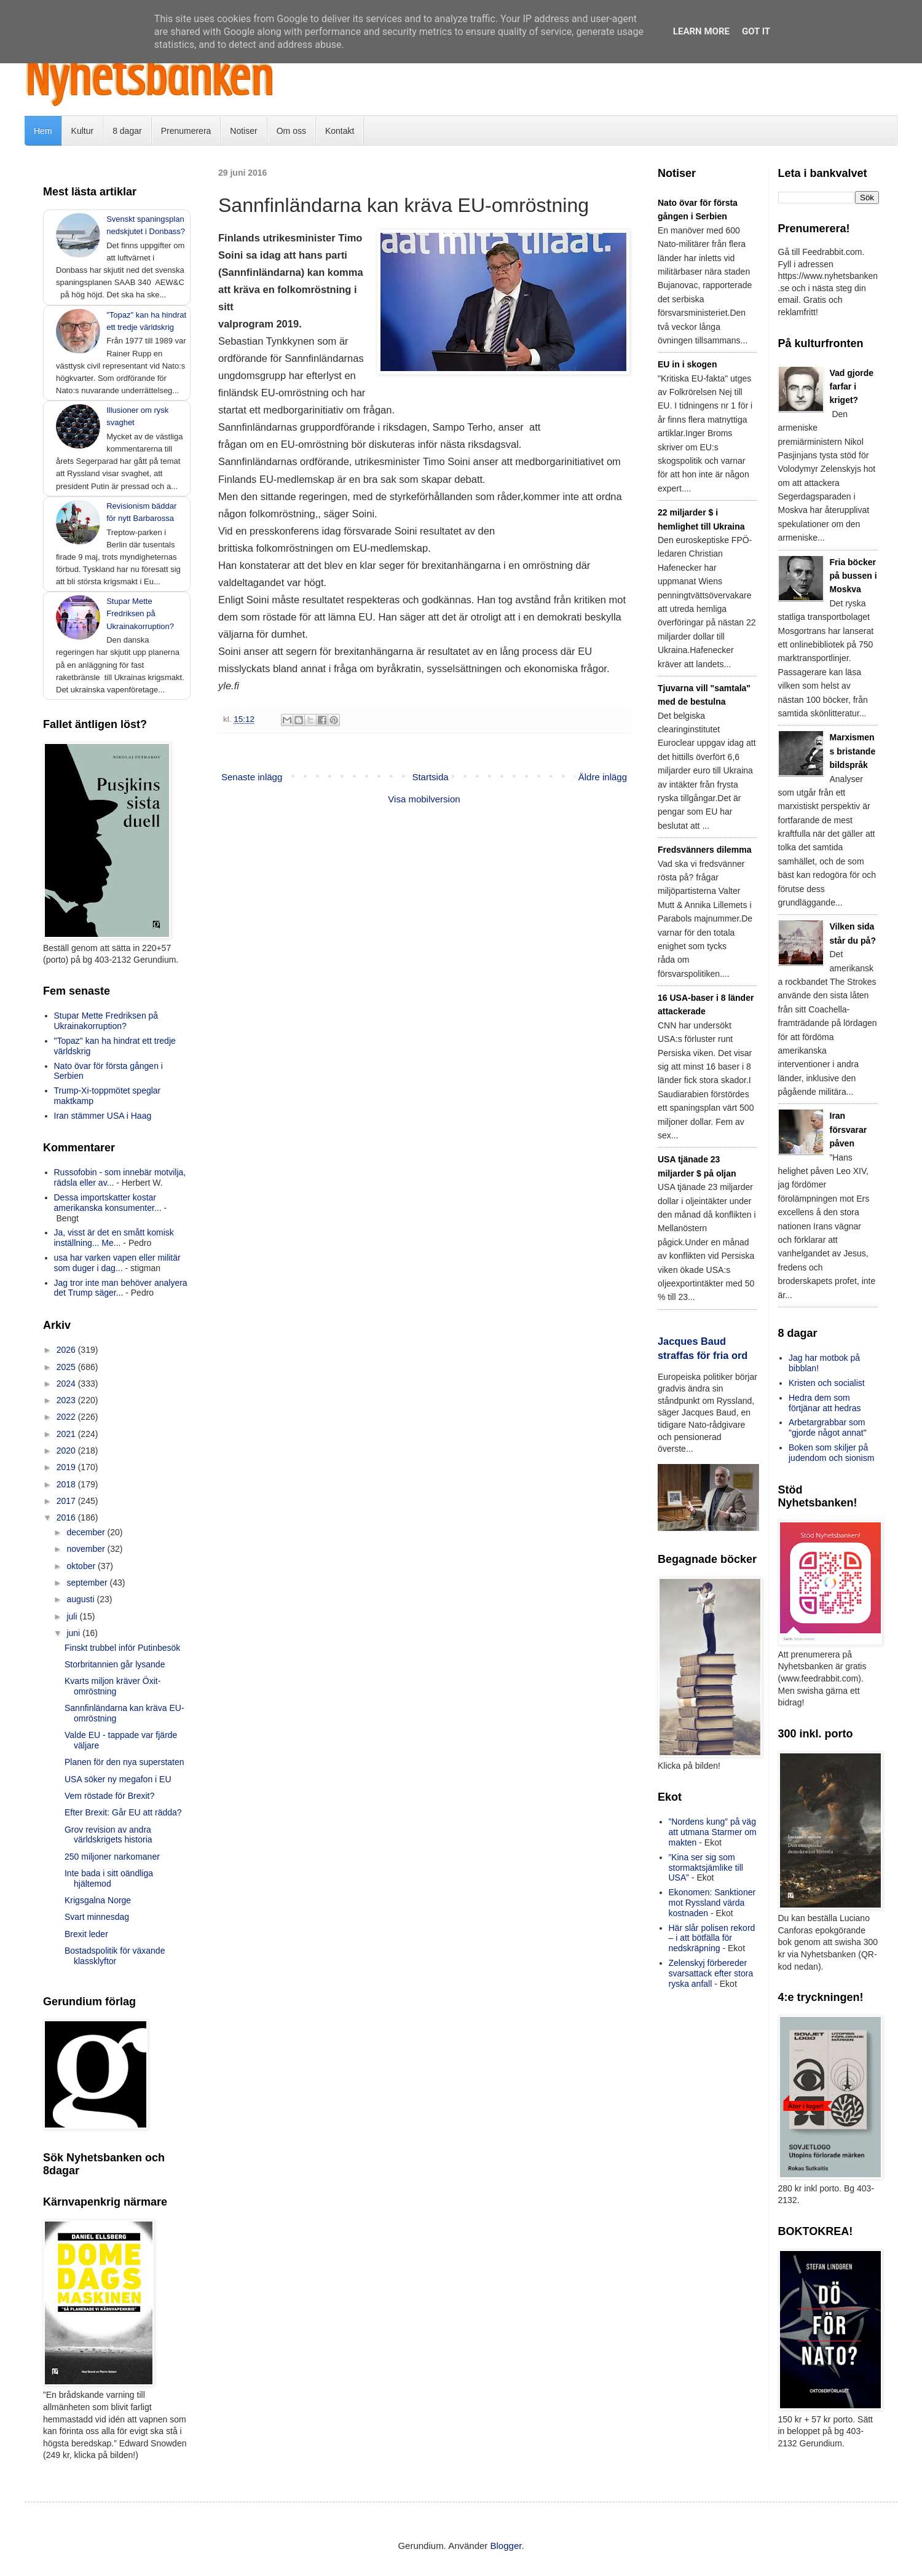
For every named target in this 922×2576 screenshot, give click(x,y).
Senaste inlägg (251, 777)
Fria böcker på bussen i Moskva (853, 576)
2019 (67, 1467)
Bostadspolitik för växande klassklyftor (115, 1956)
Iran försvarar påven (848, 1129)
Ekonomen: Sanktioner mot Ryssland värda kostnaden (712, 1902)
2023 (67, 1400)
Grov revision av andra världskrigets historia (108, 1835)
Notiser (243, 131)
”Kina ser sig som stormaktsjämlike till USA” (706, 1867)
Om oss (291, 131)
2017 (67, 1501)
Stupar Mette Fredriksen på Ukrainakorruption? (140, 613)
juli (72, 1616)
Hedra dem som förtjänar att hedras (825, 1403)
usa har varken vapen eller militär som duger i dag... (117, 1263)
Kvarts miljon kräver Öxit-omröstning (112, 1686)
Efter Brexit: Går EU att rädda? (123, 1812)
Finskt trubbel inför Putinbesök (122, 1648)
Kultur (82, 131)
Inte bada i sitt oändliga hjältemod (109, 1878)
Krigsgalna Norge (98, 1900)
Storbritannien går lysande (115, 1664)
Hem (43, 131)
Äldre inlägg (602, 777)
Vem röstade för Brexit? (109, 1796)
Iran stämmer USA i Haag (103, 1116)
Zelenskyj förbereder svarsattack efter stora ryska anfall (711, 1973)
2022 (67, 1417)
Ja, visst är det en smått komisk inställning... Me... (114, 1237)
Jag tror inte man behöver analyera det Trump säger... (120, 1288)
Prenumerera (186, 131)
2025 (67, 1367)
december (86, 1532)
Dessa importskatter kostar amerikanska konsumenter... (108, 1202)
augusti (81, 1599)
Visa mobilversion (424, 799)
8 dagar (126, 131)
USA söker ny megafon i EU (118, 1779)
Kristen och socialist (827, 1383)
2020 (67, 1450)
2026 (67, 1350)
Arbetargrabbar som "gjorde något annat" (828, 1427)
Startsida (430, 777)
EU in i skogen (687, 364)
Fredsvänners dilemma (705, 850)
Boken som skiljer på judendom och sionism (831, 1453)
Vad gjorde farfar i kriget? (852, 386)
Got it (756, 31)
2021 (67, 1434)
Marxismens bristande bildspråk (853, 751)
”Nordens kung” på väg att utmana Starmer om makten (713, 1832)
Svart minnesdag (97, 1917)
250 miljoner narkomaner (112, 1857)
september (87, 1582)
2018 (67, 1484)
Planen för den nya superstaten (124, 1762)
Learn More (701, 31)
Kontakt (339, 131)
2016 (67, 1517)
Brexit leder (86, 1934)
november (86, 1549)
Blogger (506, 2545)
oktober (82, 1566)
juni (74, 1633)
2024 (67, 1383)
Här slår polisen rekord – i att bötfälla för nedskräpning (712, 1938)
